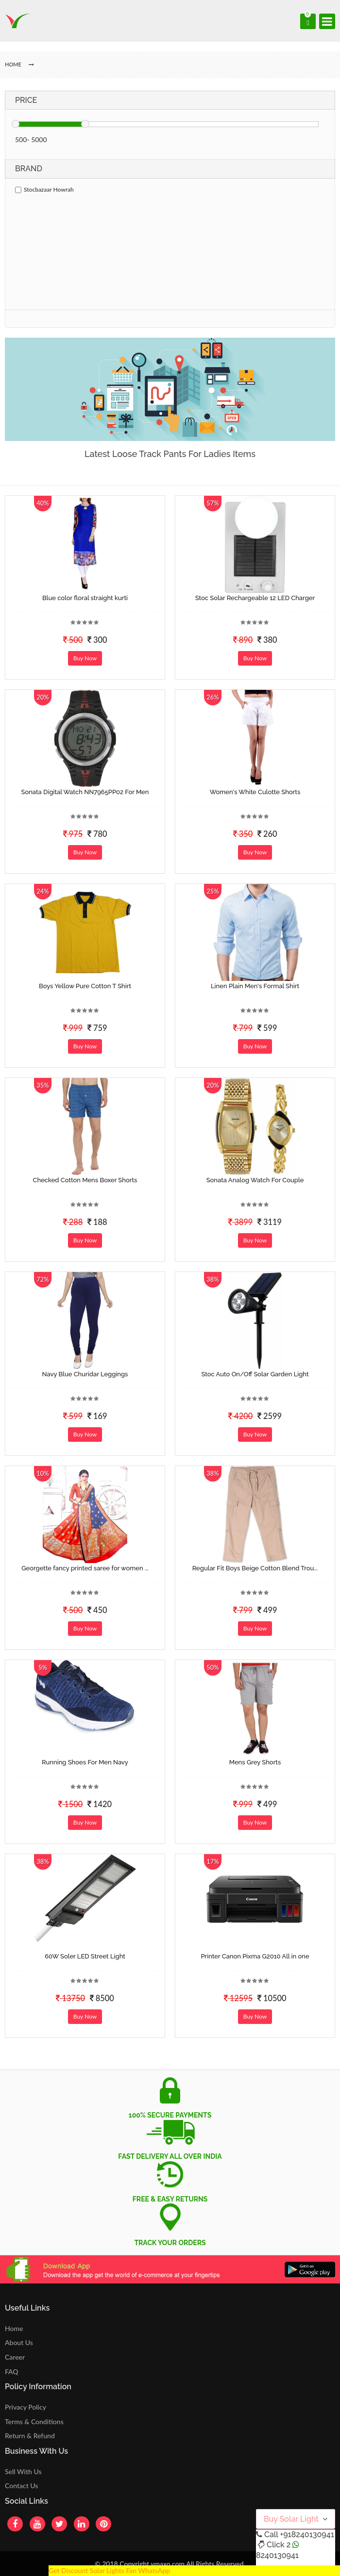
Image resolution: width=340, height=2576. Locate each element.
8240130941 (277, 2555)
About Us (19, 2342)
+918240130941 (307, 2534)
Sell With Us (23, 2471)
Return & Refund (30, 2435)
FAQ (11, 2371)
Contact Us (21, 2485)
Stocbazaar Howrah (44, 189)
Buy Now (85, 658)
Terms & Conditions (34, 2421)
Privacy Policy (25, 2407)
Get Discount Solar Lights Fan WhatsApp (109, 2570)
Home (14, 2328)
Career (15, 2357)
